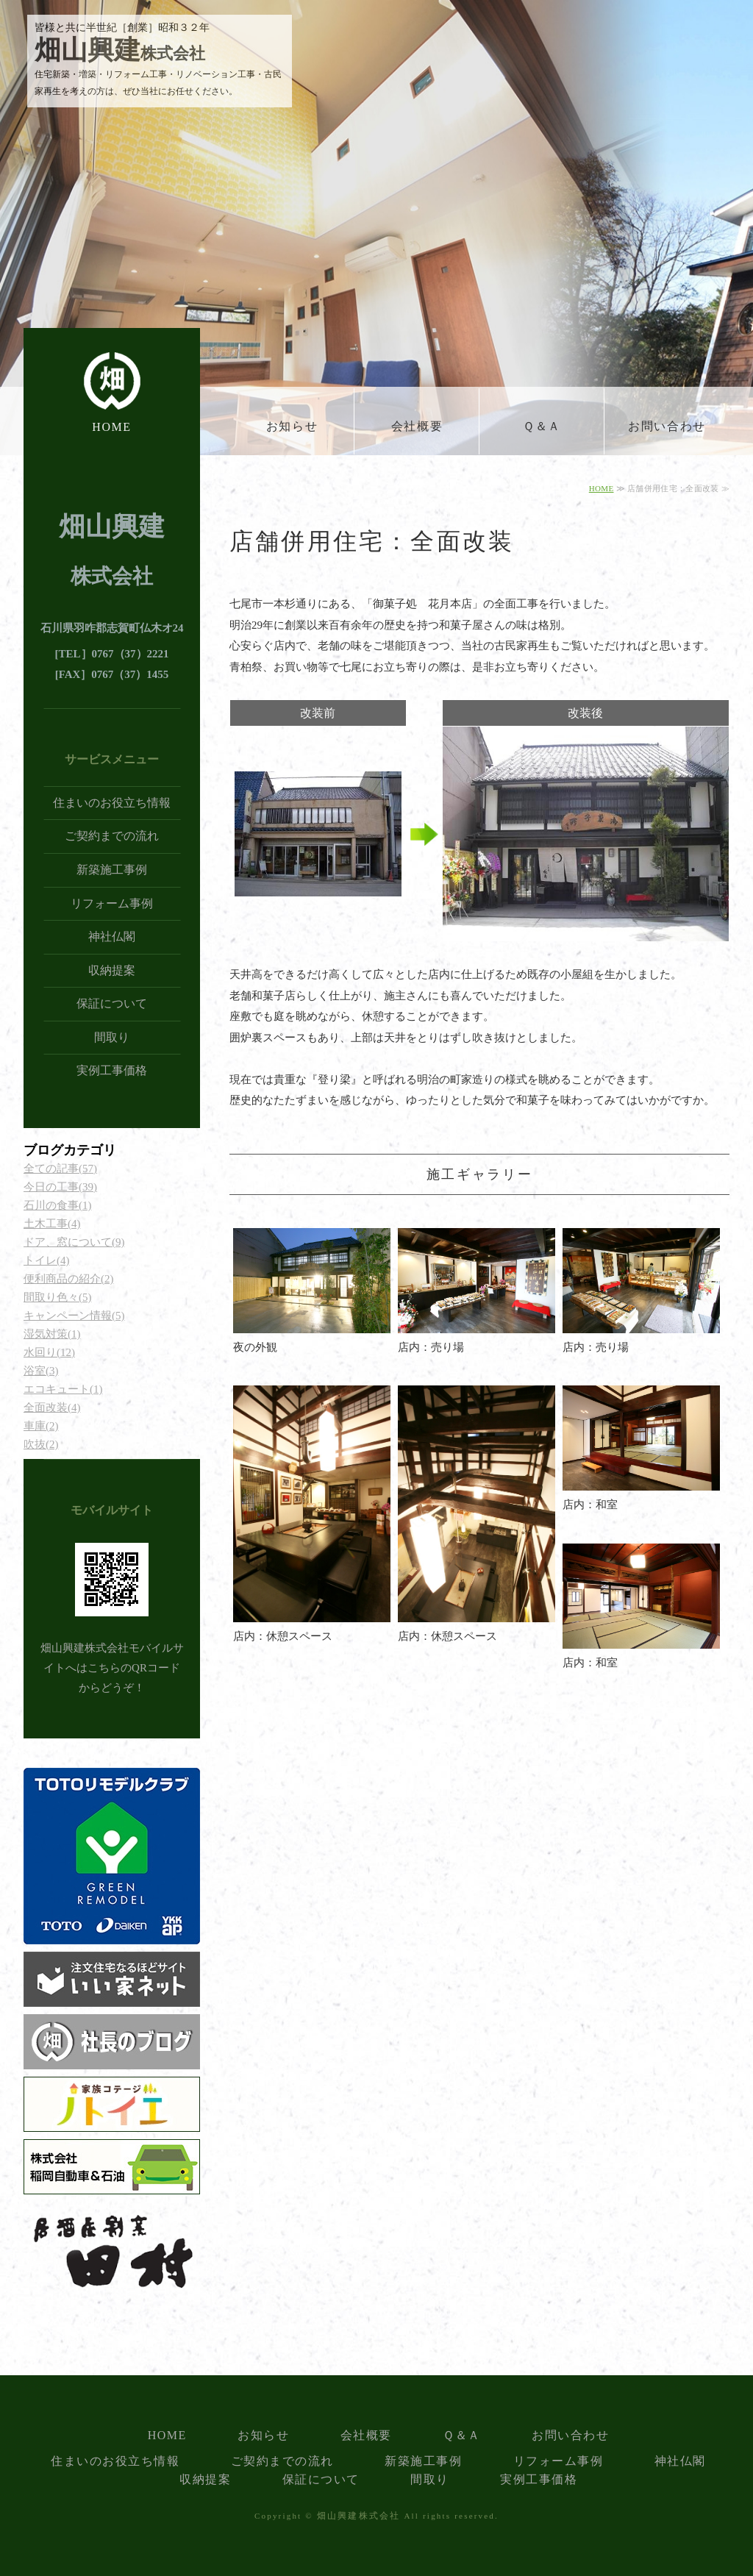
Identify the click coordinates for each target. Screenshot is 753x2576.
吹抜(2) (41, 1444)
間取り (111, 1037)
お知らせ (292, 426)
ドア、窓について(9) (74, 1242)
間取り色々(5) (58, 1297)
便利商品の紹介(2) (69, 1279)
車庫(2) (41, 1426)
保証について (111, 1003)
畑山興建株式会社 (359, 2516)
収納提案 (111, 970)
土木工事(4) (52, 1224)
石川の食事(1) (58, 1205)
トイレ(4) (47, 1260)
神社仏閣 (111, 936)
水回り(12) (49, 1352)
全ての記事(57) (60, 1168)
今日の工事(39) (60, 1187)
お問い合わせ (667, 426)
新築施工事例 (111, 869)
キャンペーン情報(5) (74, 1315)
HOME (112, 427)
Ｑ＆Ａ (542, 426)
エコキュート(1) (63, 1389)
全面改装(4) (52, 1407)
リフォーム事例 (112, 903)
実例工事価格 (111, 1070)
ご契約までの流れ (112, 835)
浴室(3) (41, 1371)
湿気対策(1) (52, 1334)
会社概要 (417, 426)
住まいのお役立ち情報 (112, 802)
